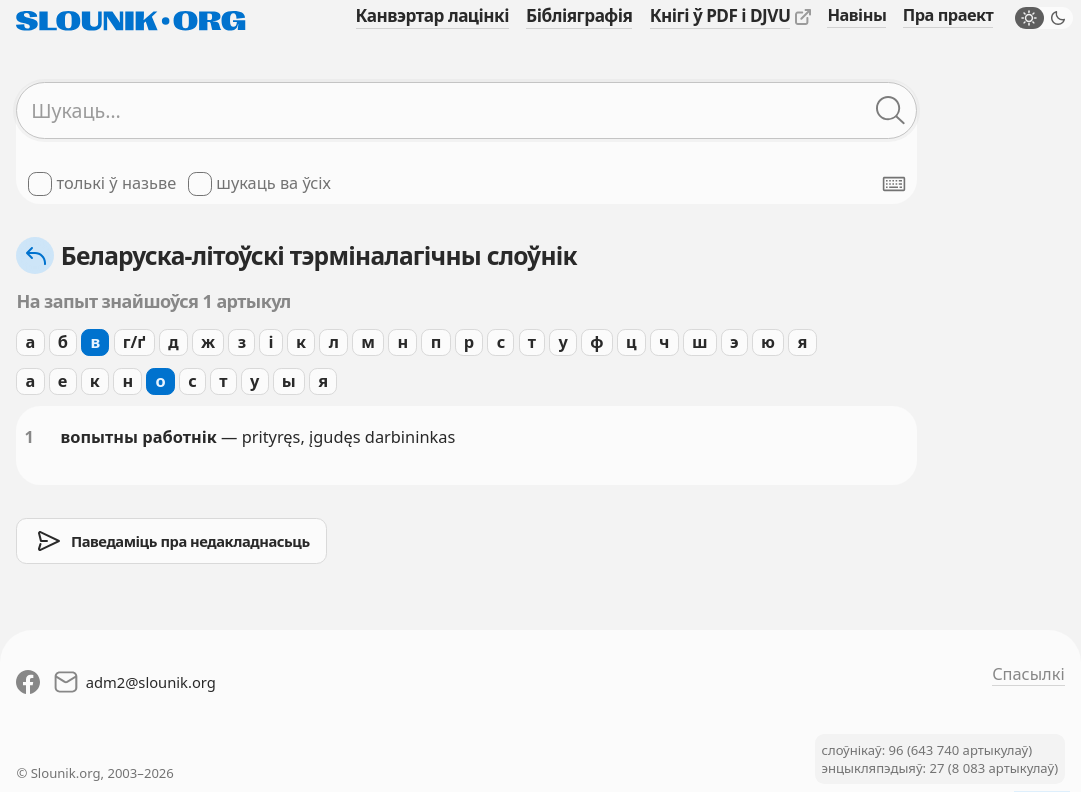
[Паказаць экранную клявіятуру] (894, 184)
